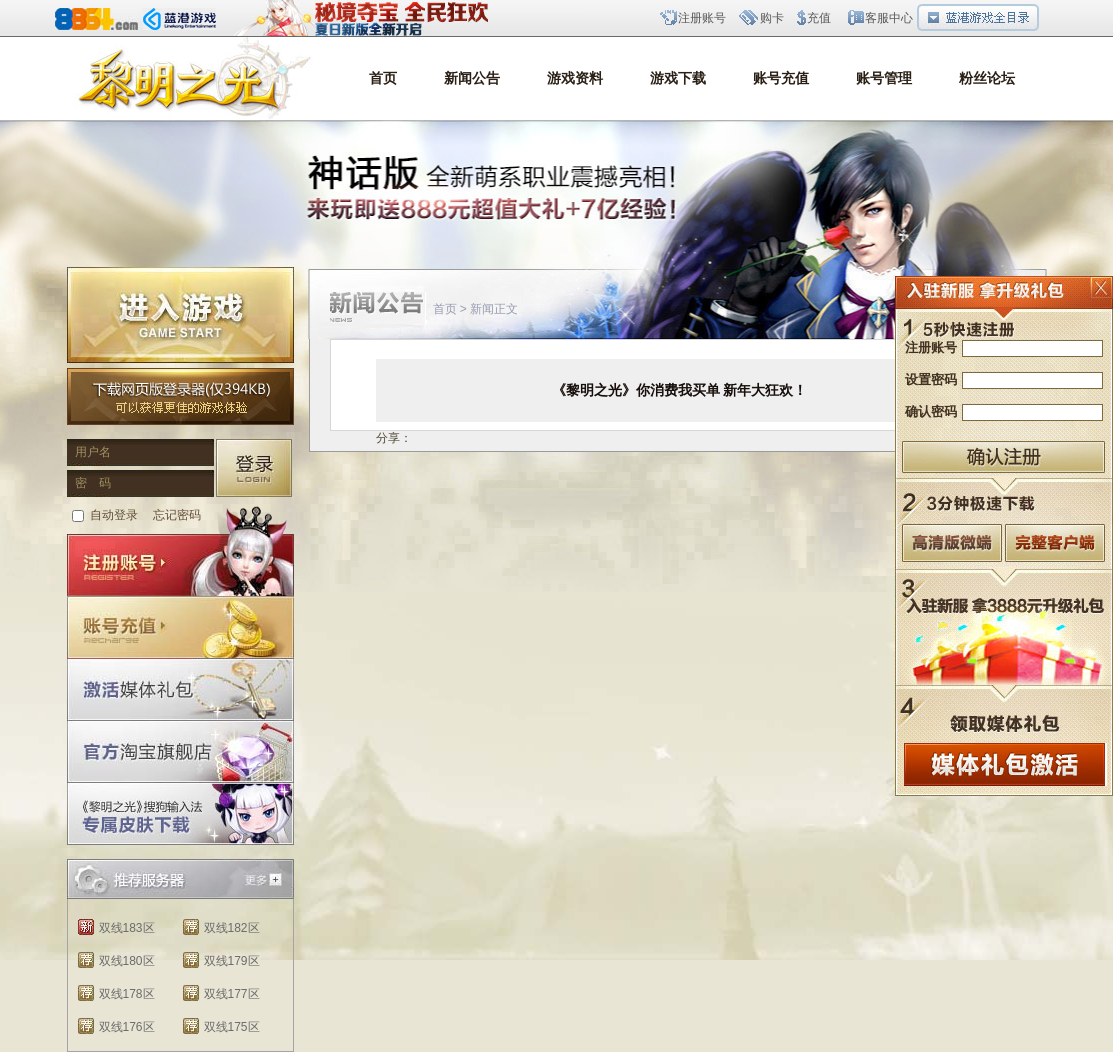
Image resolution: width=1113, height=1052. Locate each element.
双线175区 (232, 1027)
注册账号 (702, 18)
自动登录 (114, 515)
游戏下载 (678, 78)
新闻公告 (472, 78)
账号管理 (884, 78)
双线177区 (232, 994)
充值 (819, 18)
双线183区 (127, 928)
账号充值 (781, 78)
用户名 (93, 452)
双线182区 (232, 928)
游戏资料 (575, 78)
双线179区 (232, 961)
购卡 (772, 18)
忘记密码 (177, 515)
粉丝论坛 (987, 78)
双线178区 (127, 994)
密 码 (93, 483)
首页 (383, 78)
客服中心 (889, 18)
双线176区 (127, 1027)
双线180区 (127, 961)
